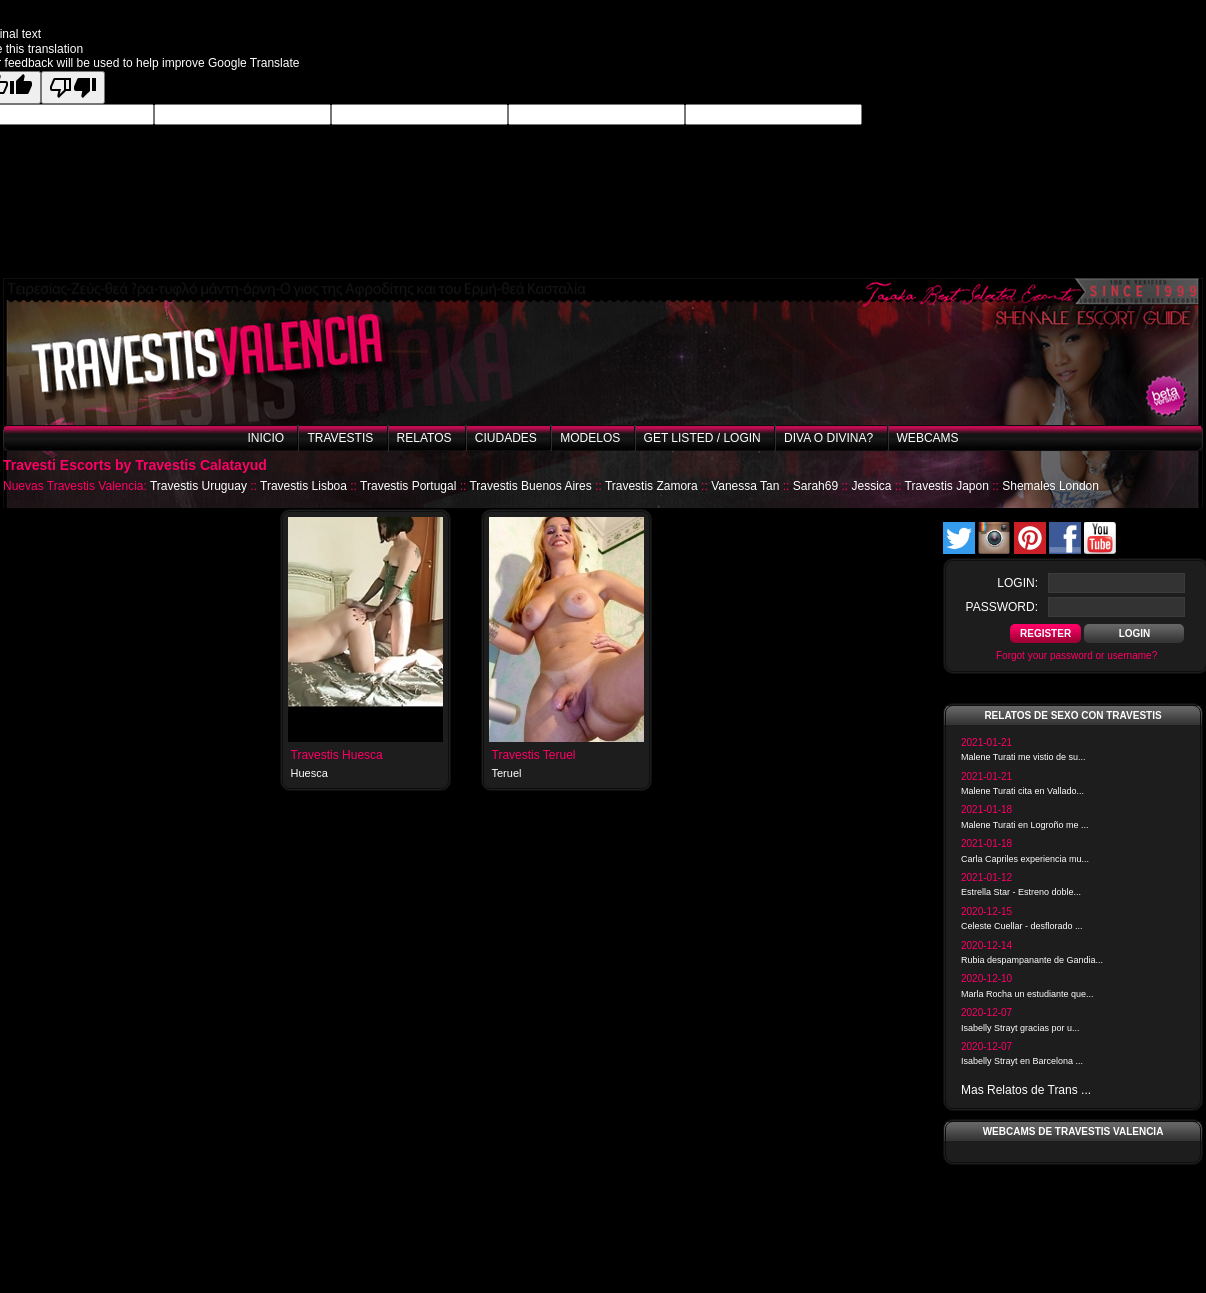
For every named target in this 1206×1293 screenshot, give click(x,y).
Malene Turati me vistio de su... (1023, 757)
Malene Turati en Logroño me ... (1025, 825)
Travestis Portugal (408, 486)
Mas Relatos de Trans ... (1026, 1090)
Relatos (424, 438)
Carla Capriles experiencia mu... (1025, 859)
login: (1017, 583)
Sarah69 (815, 486)
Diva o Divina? (828, 438)
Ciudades (506, 438)
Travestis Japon (947, 486)
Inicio (265, 438)
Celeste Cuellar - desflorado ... (1022, 926)
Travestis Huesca (337, 755)
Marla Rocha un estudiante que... (1027, 994)
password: (1002, 607)
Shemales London (1050, 486)
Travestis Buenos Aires (530, 486)
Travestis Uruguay (198, 486)
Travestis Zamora (651, 486)
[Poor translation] (73, 87)
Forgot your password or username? (1076, 655)
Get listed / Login (702, 438)
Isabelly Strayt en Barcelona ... (1022, 1061)
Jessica (871, 486)
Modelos (590, 438)
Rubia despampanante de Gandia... (1032, 960)
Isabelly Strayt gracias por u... (1020, 1028)
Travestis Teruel (534, 755)
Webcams (928, 438)
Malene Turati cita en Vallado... (1022, 791)
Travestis (340, 438)
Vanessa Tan (745, 486)
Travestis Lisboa (303, 486)
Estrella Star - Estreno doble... (1021, 892)
